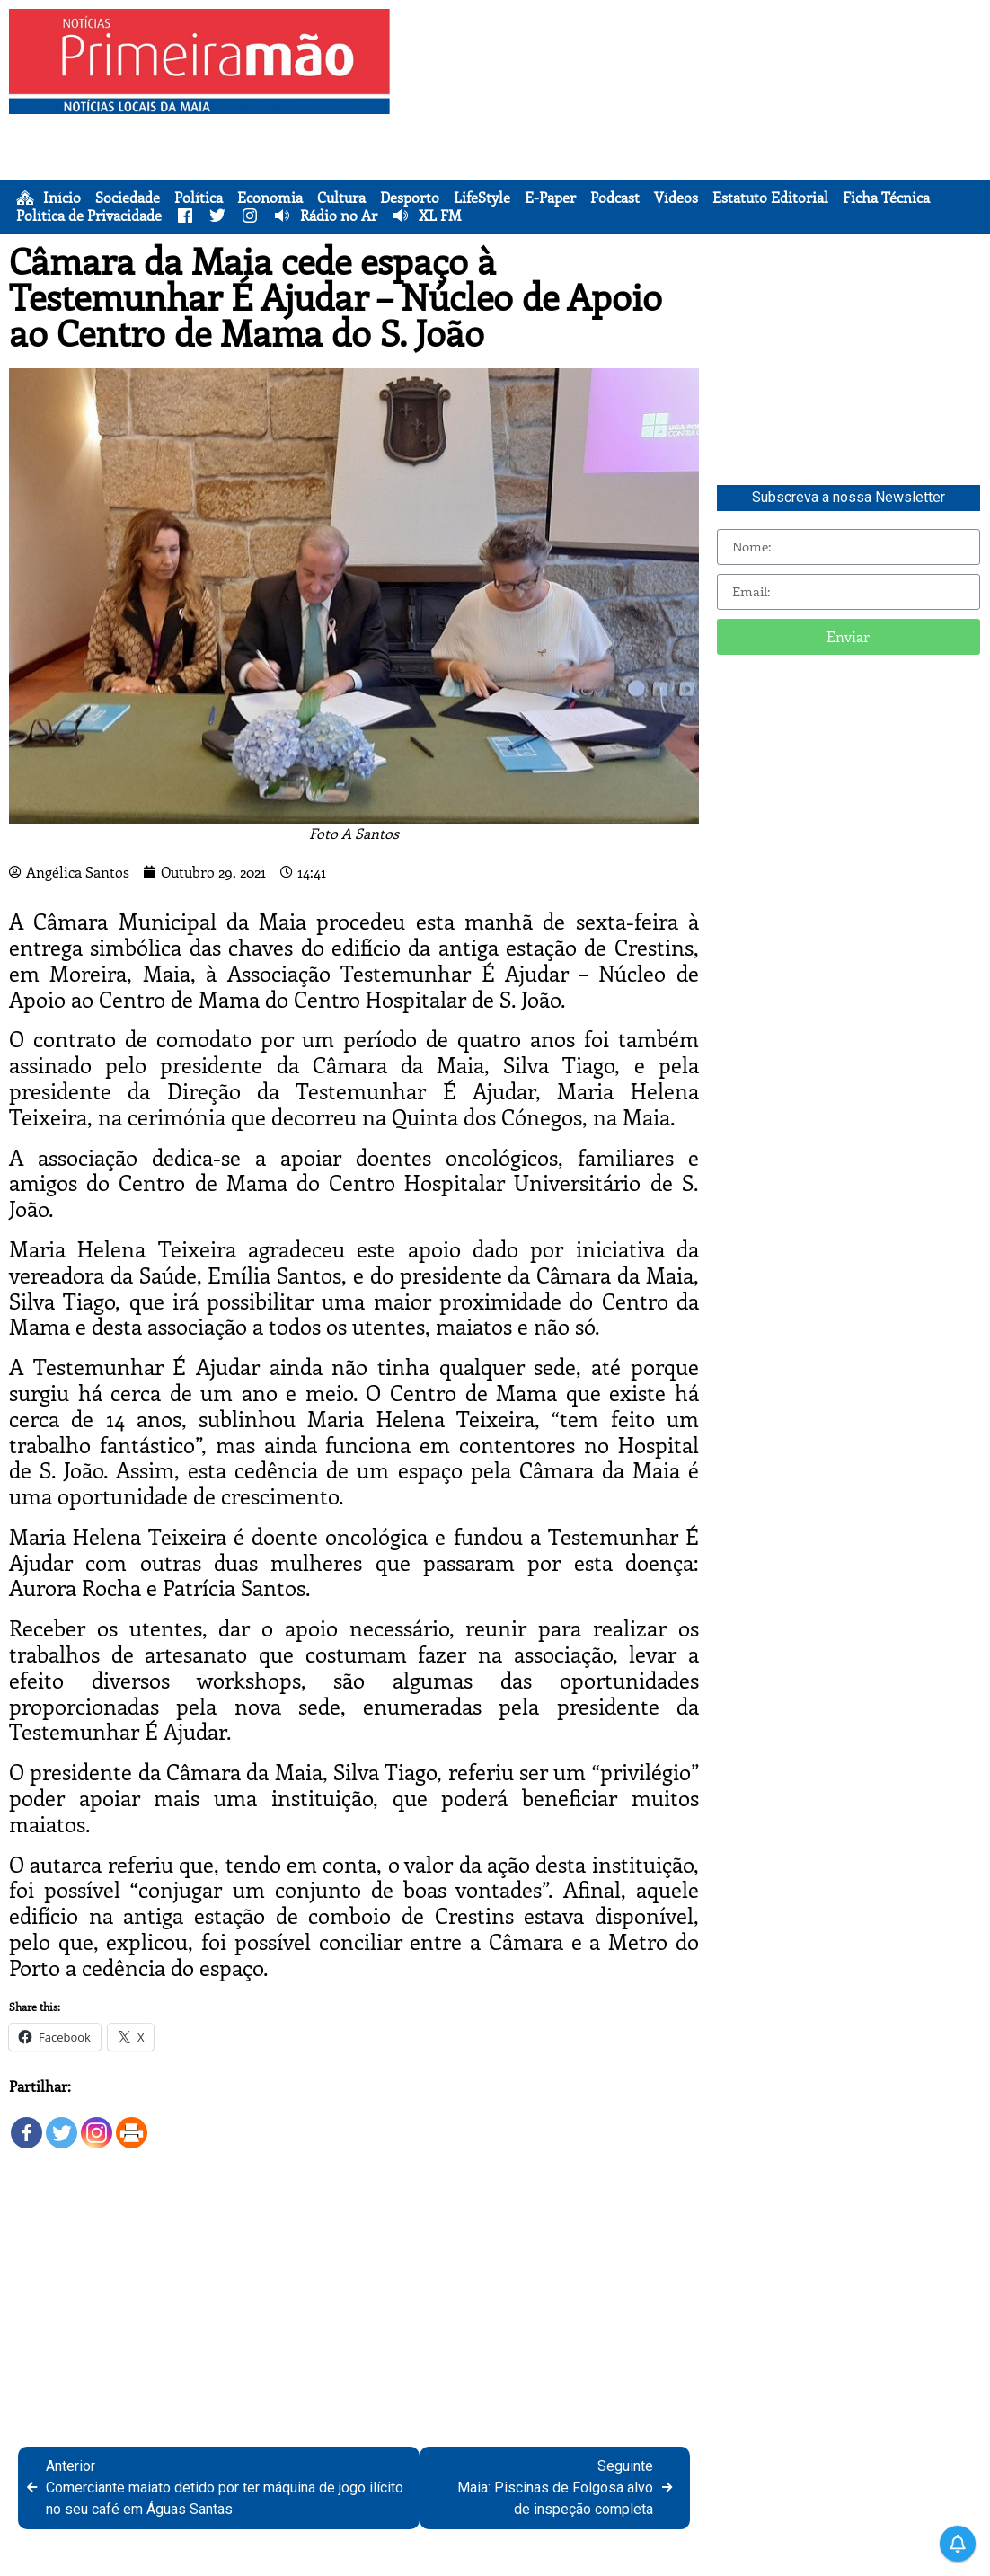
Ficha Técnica (886, 198)
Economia (270, 198)
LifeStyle (482, 198)
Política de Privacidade (89, 216)
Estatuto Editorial (770, 198)
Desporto (409, 198)
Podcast (615, 198)
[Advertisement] (694, 134)
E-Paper (550, 198)
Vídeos (676, 198)
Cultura (341, 198)
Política (198, 198)
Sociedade (127, 198)
